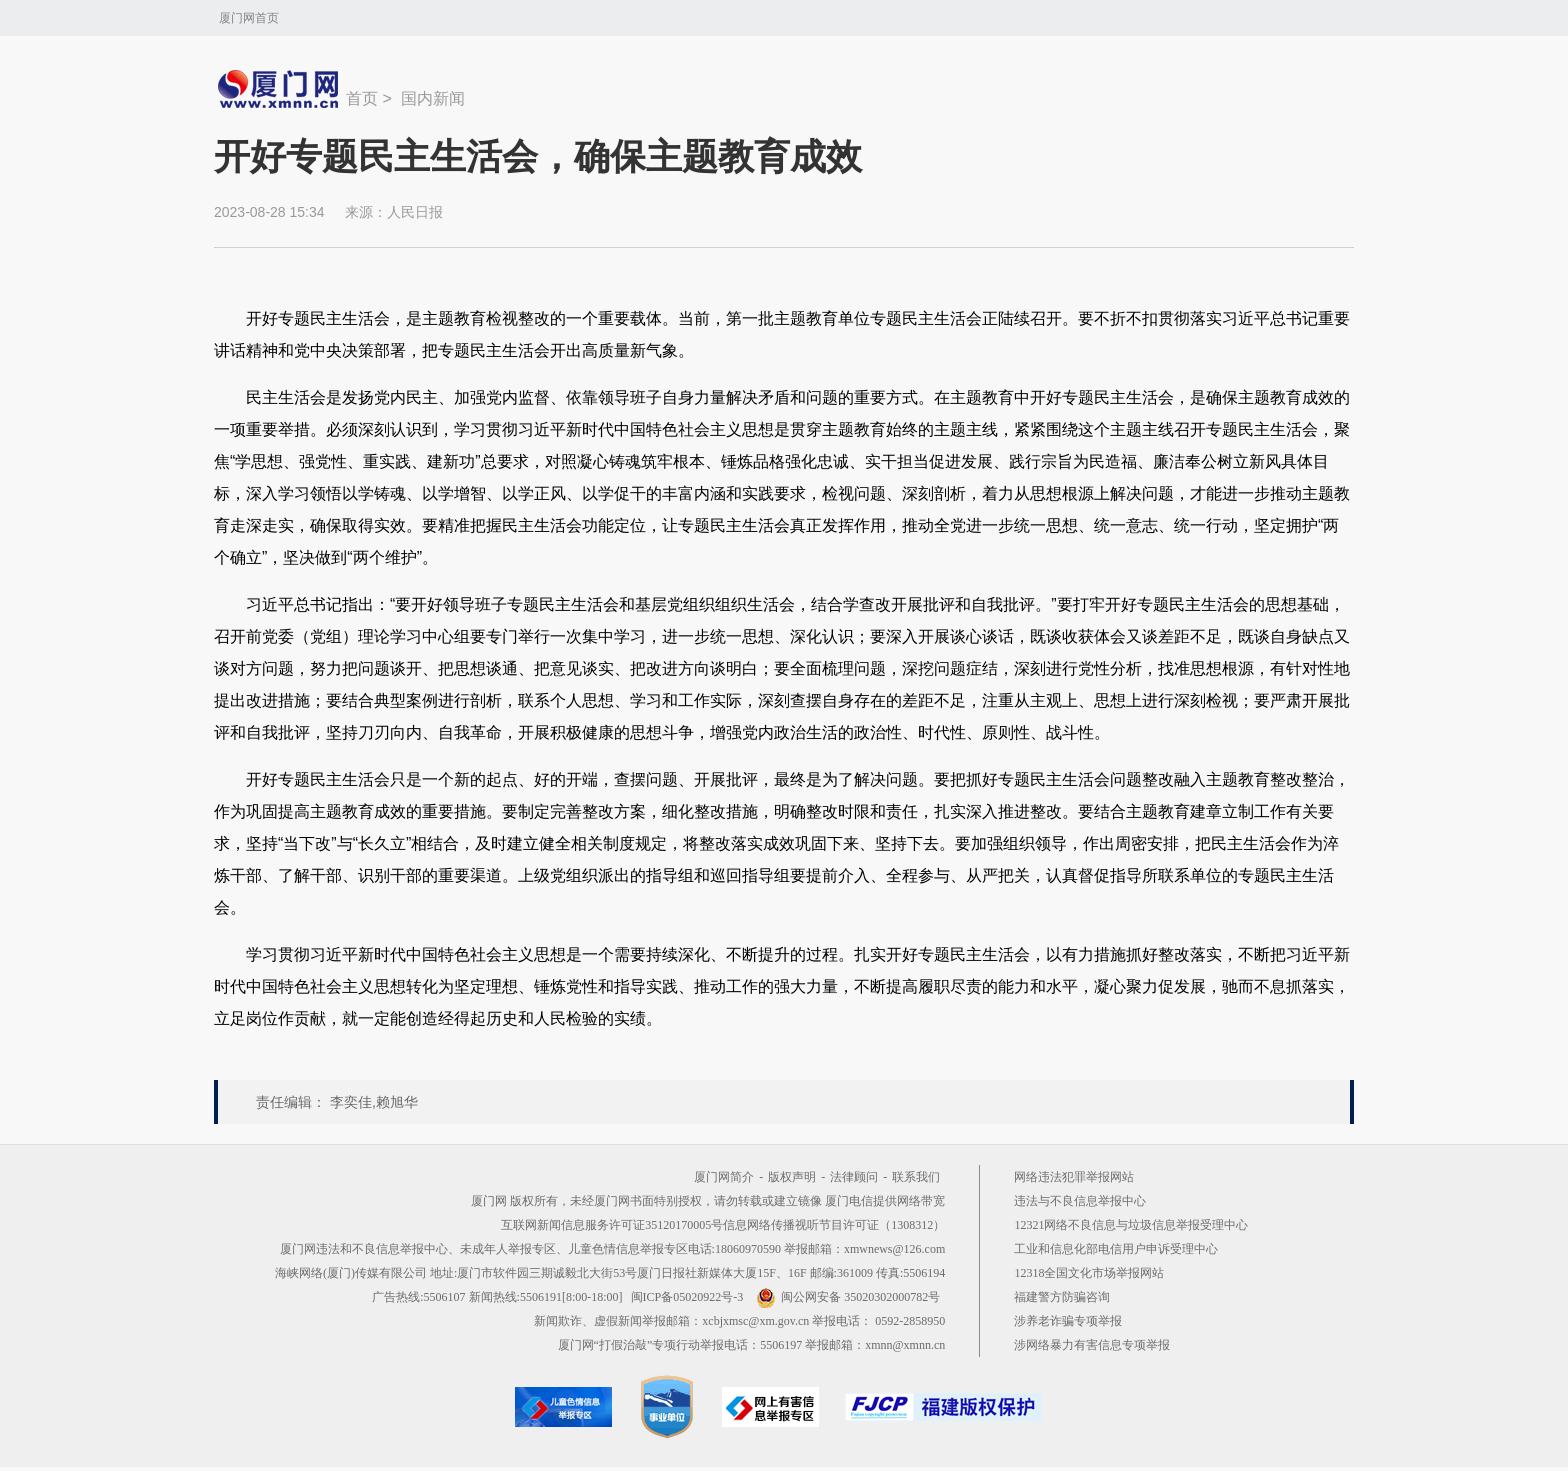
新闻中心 (280, 89)
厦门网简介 (724, 1177)
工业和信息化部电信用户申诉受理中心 (1116, 1249)
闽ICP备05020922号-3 (687, 1297)
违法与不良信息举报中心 (1080, 1201)
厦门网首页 (249, 18)
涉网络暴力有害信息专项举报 (1092, 1345)
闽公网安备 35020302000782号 (848, 1297)
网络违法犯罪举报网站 (1074, 1177)
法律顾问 (854, 1177)
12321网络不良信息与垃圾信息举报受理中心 (1131, 1225)
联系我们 (916, 1177)
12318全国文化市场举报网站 (1089, 1273)
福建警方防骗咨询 (1062, 1297)
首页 (362, 98)
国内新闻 (433, 98)
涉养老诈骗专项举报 (1068, 1321)
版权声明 (792, 1177)
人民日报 (415, 212)
